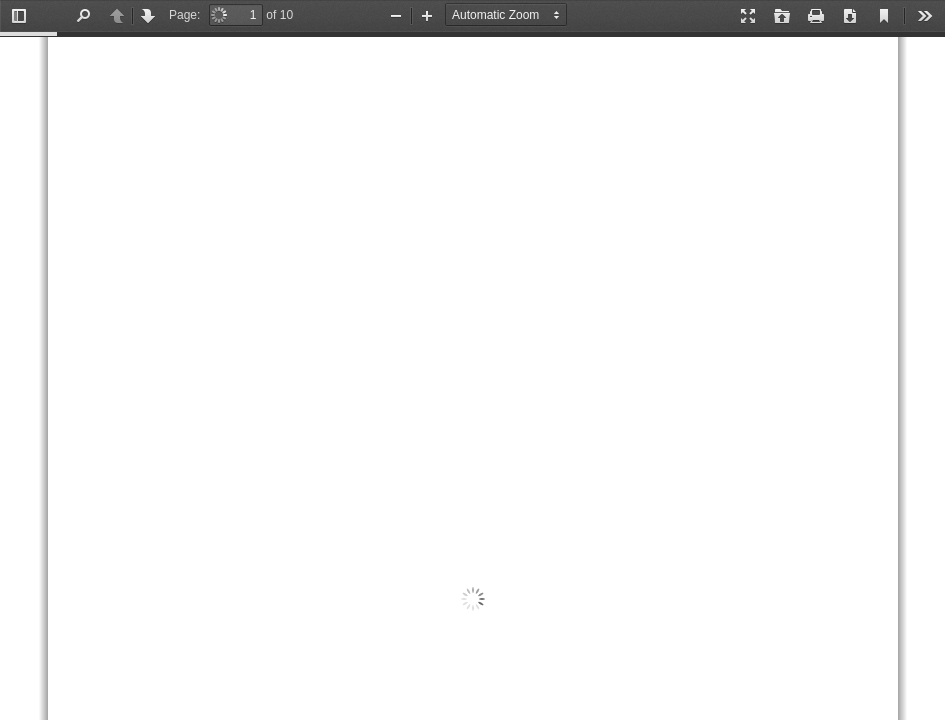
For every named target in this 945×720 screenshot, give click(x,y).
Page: (184, 15)
